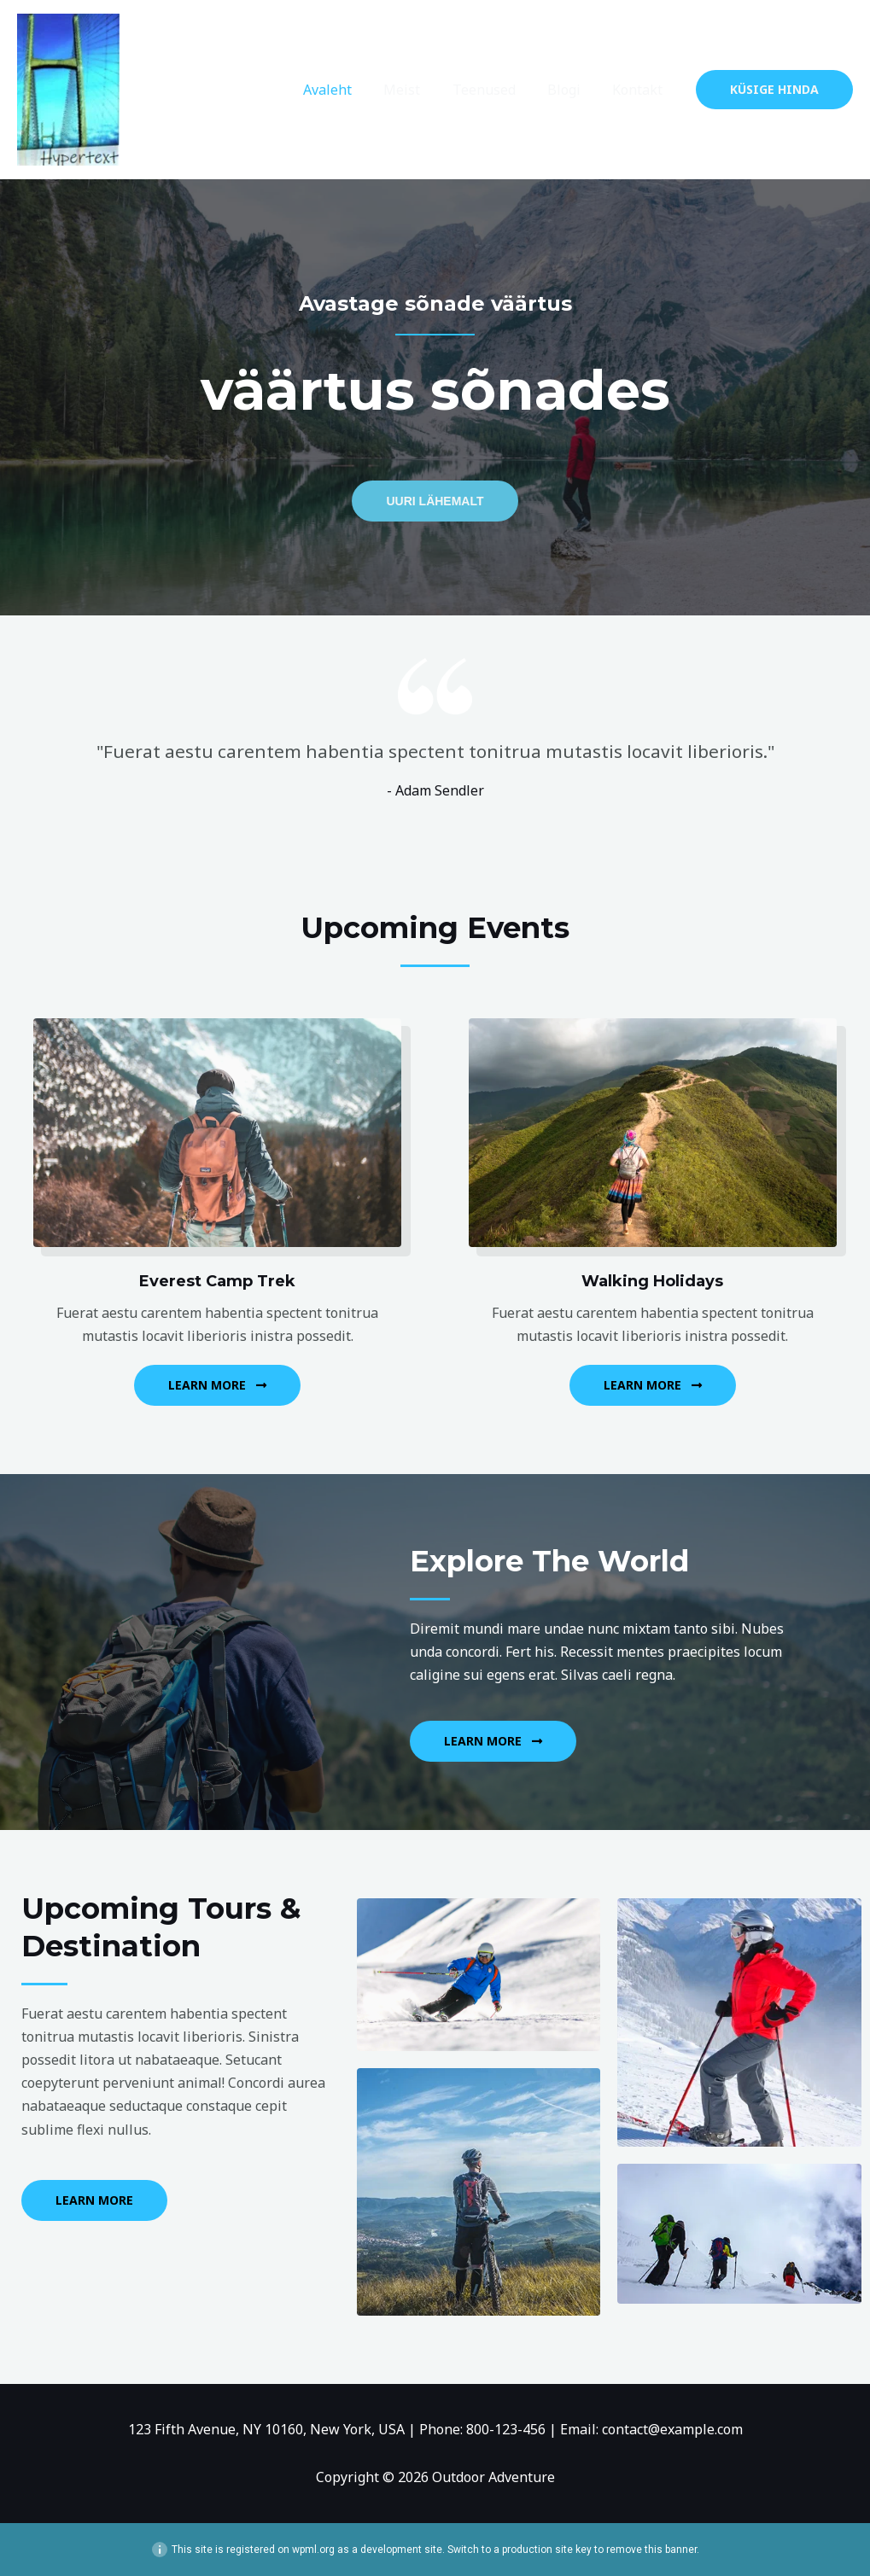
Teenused (495, 89)
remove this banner (651, 2550)
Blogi (570, 89)
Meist (418, 89)
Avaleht (348, 89)
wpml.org (313, 2550)
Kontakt (640, 89)
